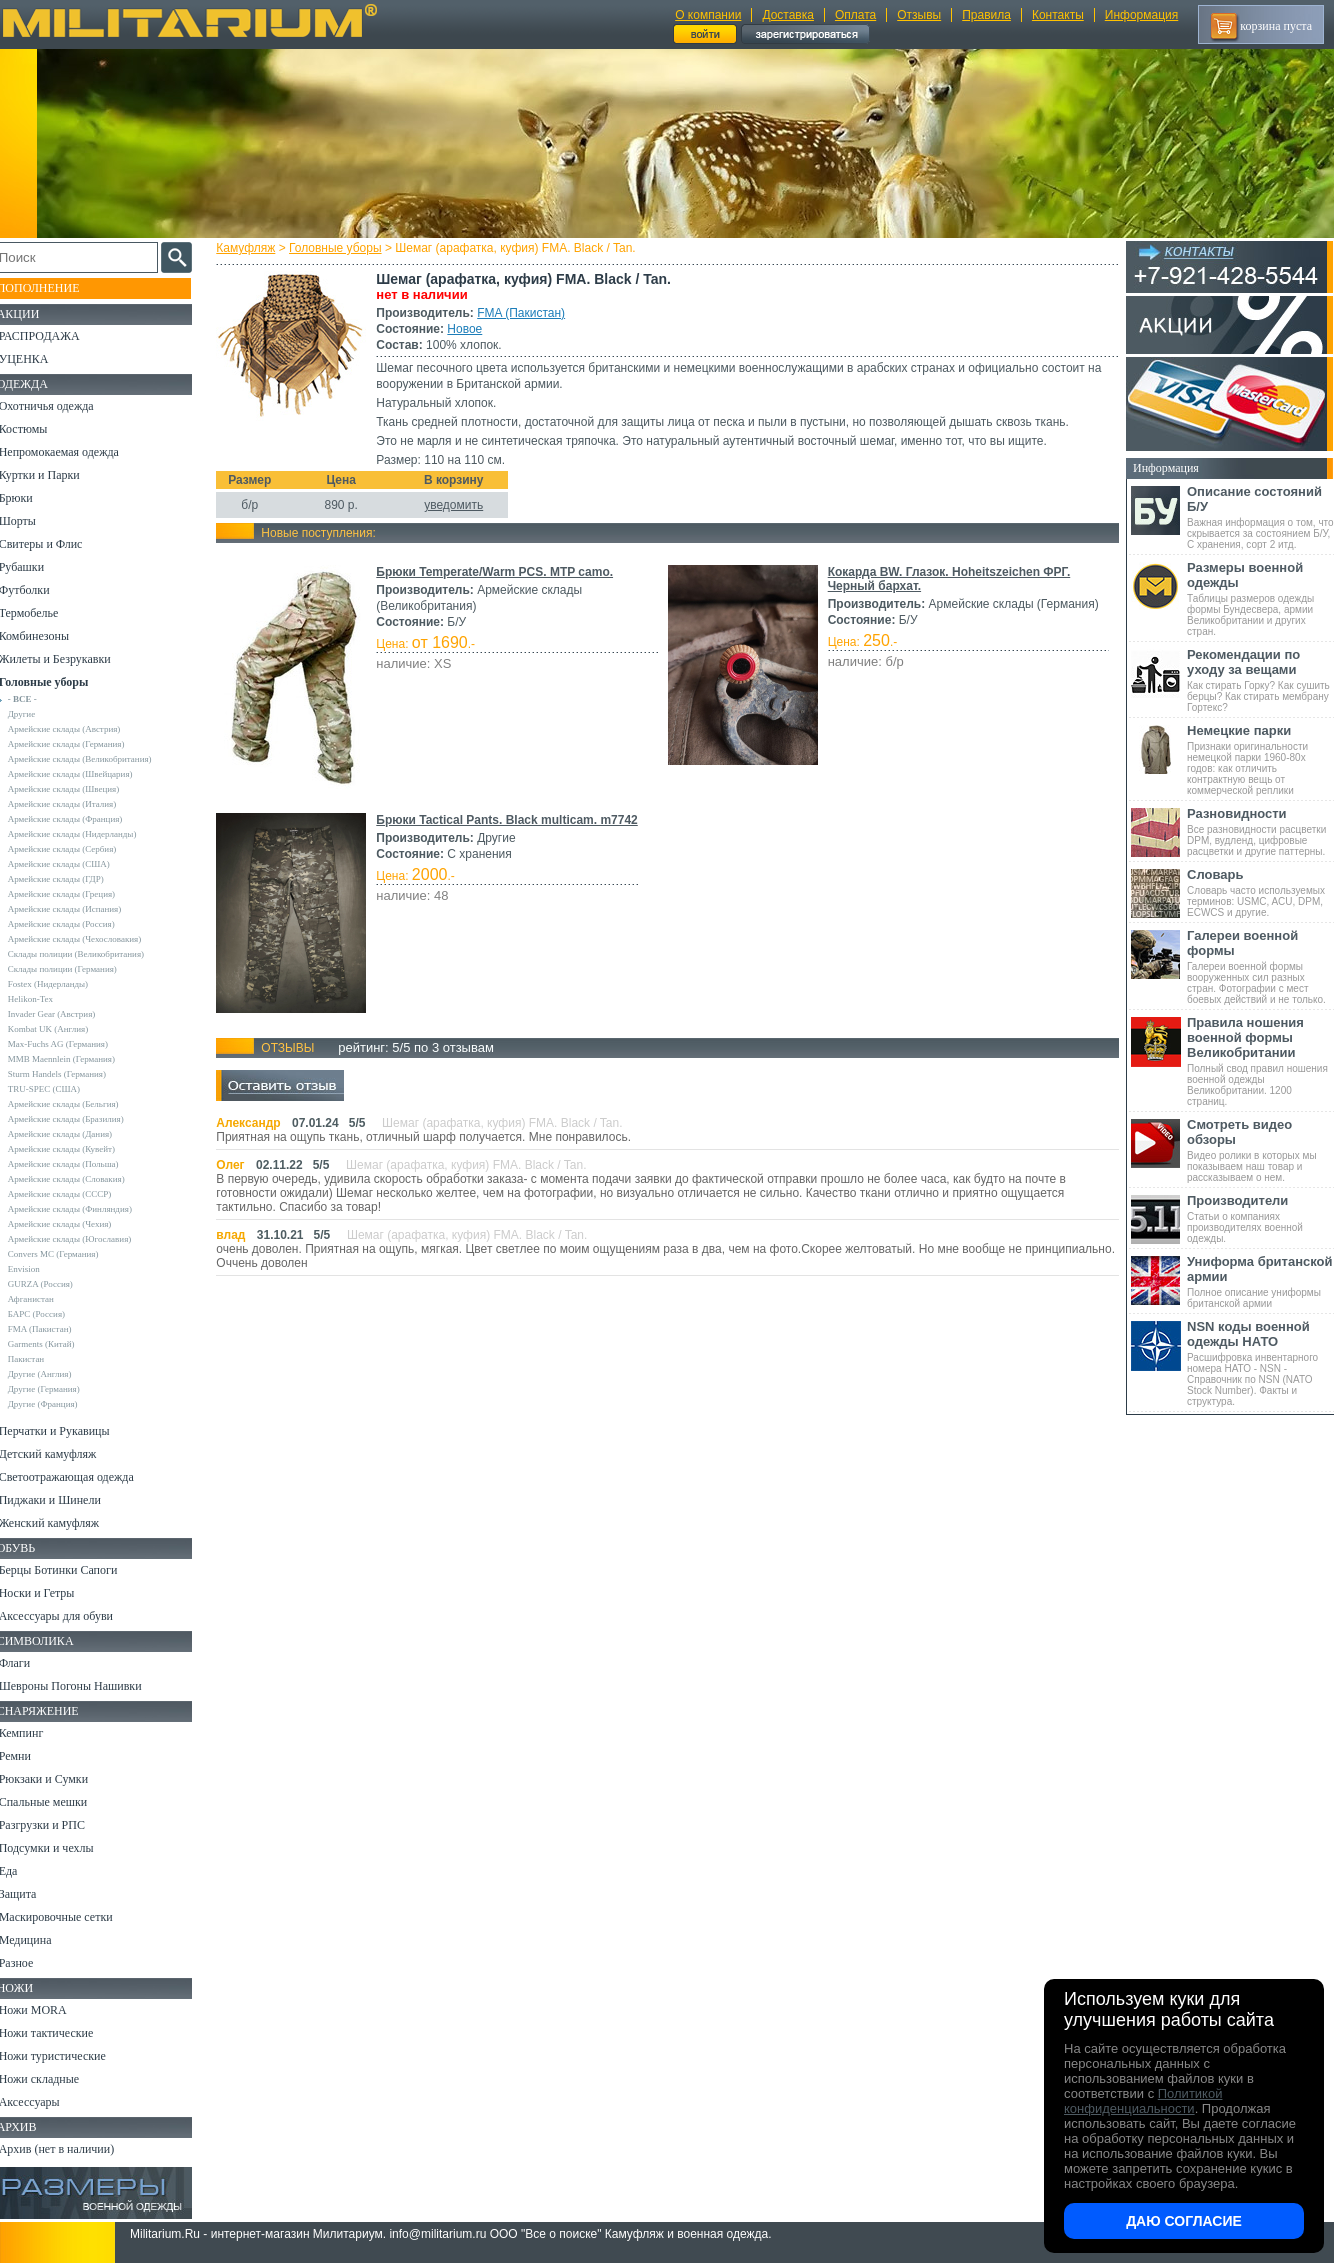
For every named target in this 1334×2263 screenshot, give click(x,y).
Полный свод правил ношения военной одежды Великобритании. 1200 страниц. (1260, 1061)
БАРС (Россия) (51, 1314)
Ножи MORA (48, 2010)
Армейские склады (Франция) (80, 819)
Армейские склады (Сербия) (77, 849)
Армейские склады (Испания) (80, 909)
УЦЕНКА (39, 359)
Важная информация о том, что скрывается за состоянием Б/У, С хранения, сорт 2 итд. (1260, 517)
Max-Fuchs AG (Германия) (73, 1044)
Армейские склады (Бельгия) (78, 1104)
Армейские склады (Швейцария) (85, 774)
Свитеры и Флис (56, 544)
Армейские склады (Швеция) (79, 789)
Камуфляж (249, 248)
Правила (986, 15)
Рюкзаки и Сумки (58, 1779)
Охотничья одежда (61, 406)
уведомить (457, 505)
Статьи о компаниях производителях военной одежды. (1260, 1218)
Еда (23, 1871)
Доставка (788, 15)
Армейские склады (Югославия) (85, 1239)
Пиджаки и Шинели (65, 1500)
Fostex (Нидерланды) (63, 984)
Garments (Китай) (56, 1344)
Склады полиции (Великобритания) (91, 954)
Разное (31, 1963)
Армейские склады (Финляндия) (85, 1209)
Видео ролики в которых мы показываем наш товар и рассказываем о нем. (1260, 1150)
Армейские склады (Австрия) (79, 729)
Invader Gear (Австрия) (67, 1014)
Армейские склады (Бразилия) (81, 1119)
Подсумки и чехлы (61, 1848)
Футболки (39, 590)
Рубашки (36, 567)
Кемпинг (36, 1733)
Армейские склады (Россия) (76, 924)
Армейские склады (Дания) (75, 1134)
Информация (1141, 15)
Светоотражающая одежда (81, 1477)
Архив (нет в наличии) (72, 2149)
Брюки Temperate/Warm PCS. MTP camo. (498, 572)
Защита (33, 1894)
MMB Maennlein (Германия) (76, 1059)
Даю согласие (1184, 2221)
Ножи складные (54, 2079)
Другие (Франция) (58, 1404)
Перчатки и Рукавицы (69, 1431)
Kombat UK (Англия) (63, 1029)
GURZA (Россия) (55, 1284)
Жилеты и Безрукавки (70, 659)
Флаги (30, 1663)
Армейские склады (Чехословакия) (90, 939)
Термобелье (44, 613)
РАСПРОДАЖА (54, 336)
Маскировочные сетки (71, 1917)
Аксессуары (44, 2102)
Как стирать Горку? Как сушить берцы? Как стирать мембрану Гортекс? (1260, 680)
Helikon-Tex (45, 999)
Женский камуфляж (64, 1523)
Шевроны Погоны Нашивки (85, 1686)
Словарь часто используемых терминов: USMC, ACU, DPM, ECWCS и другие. (1260, 892)
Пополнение (53, 288)
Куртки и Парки (54, 475)
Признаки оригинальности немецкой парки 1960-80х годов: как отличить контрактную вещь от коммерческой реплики (1260, 759)
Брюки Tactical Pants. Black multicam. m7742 (510, 820)
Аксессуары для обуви (71, 1616)
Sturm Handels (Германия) (72, 1074)
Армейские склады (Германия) (81, 744)
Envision (39, 1269)
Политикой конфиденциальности (1143, 2101)
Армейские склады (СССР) (75, 1194)
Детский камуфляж (63, 1454)
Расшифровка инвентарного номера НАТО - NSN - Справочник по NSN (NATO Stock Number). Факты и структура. (1260, 1363)
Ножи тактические (61, 2033)
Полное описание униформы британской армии (1260, 1281)
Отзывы (919, 15)
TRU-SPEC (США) (59, 1089)
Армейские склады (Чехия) (75, 1224)
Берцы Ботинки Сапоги (73, 1570)
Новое (468, 329)
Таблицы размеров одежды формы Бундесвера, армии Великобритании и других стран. (1260, 598)
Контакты (1058, 15)
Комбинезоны (49, 636)
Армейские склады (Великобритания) (95, 759)
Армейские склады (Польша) (78, 1164)
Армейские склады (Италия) (77, 804)
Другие (37, 714)
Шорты (32, 521)
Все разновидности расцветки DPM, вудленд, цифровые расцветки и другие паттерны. (1260, 831)
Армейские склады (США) (74, 864)
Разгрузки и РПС (57, 1825)
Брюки (31, 498)
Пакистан (41, 1359)
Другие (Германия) (59, 1389)
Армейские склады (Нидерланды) (87, 834)
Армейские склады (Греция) (76, 894)
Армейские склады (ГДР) (71, 879)
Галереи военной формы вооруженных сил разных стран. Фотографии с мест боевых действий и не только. (1260, 966)
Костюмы (38, 429)
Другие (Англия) (55, 1374)
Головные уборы (339, 248)
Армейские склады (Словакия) (81, 1179)
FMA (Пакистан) (525, 313)
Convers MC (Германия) (68, 1254)
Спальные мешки (58, 1802)
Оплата (855, 15)
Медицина (40, 1940)
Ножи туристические (67, 2056)
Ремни (30, 1756)
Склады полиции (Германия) (77, 969)
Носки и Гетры (52, 1593)
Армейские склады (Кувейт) (76, 1149)
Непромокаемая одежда (74, 452)
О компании (708, 15)
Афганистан (46, 1299)
